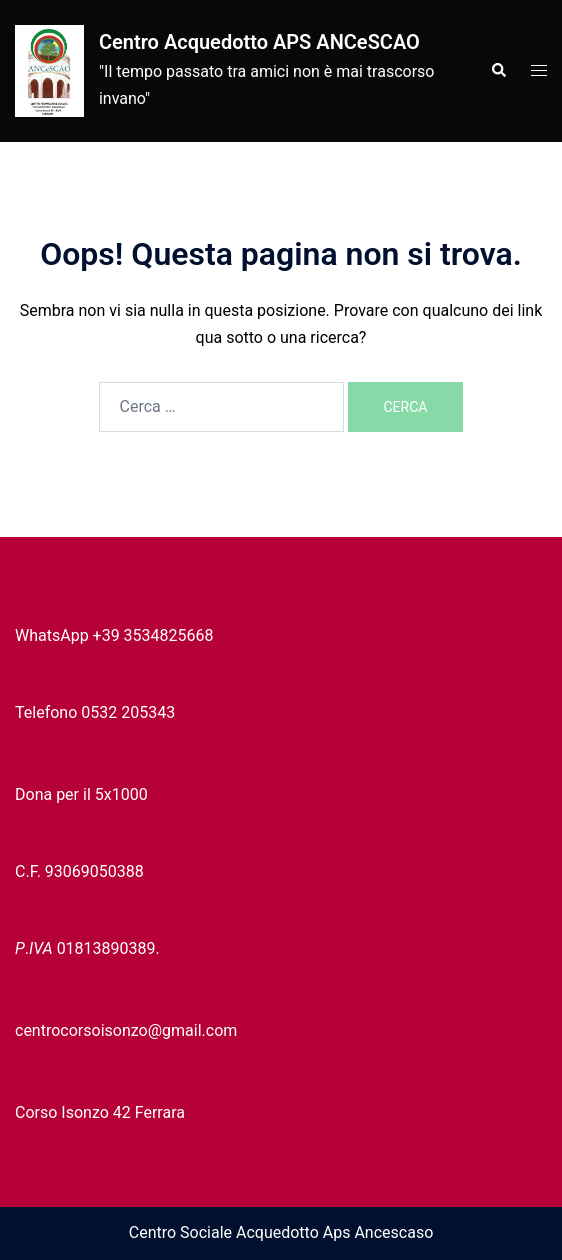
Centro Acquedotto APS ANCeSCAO (259, 42)
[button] (498, 71)
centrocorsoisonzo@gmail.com (126, 1030)
